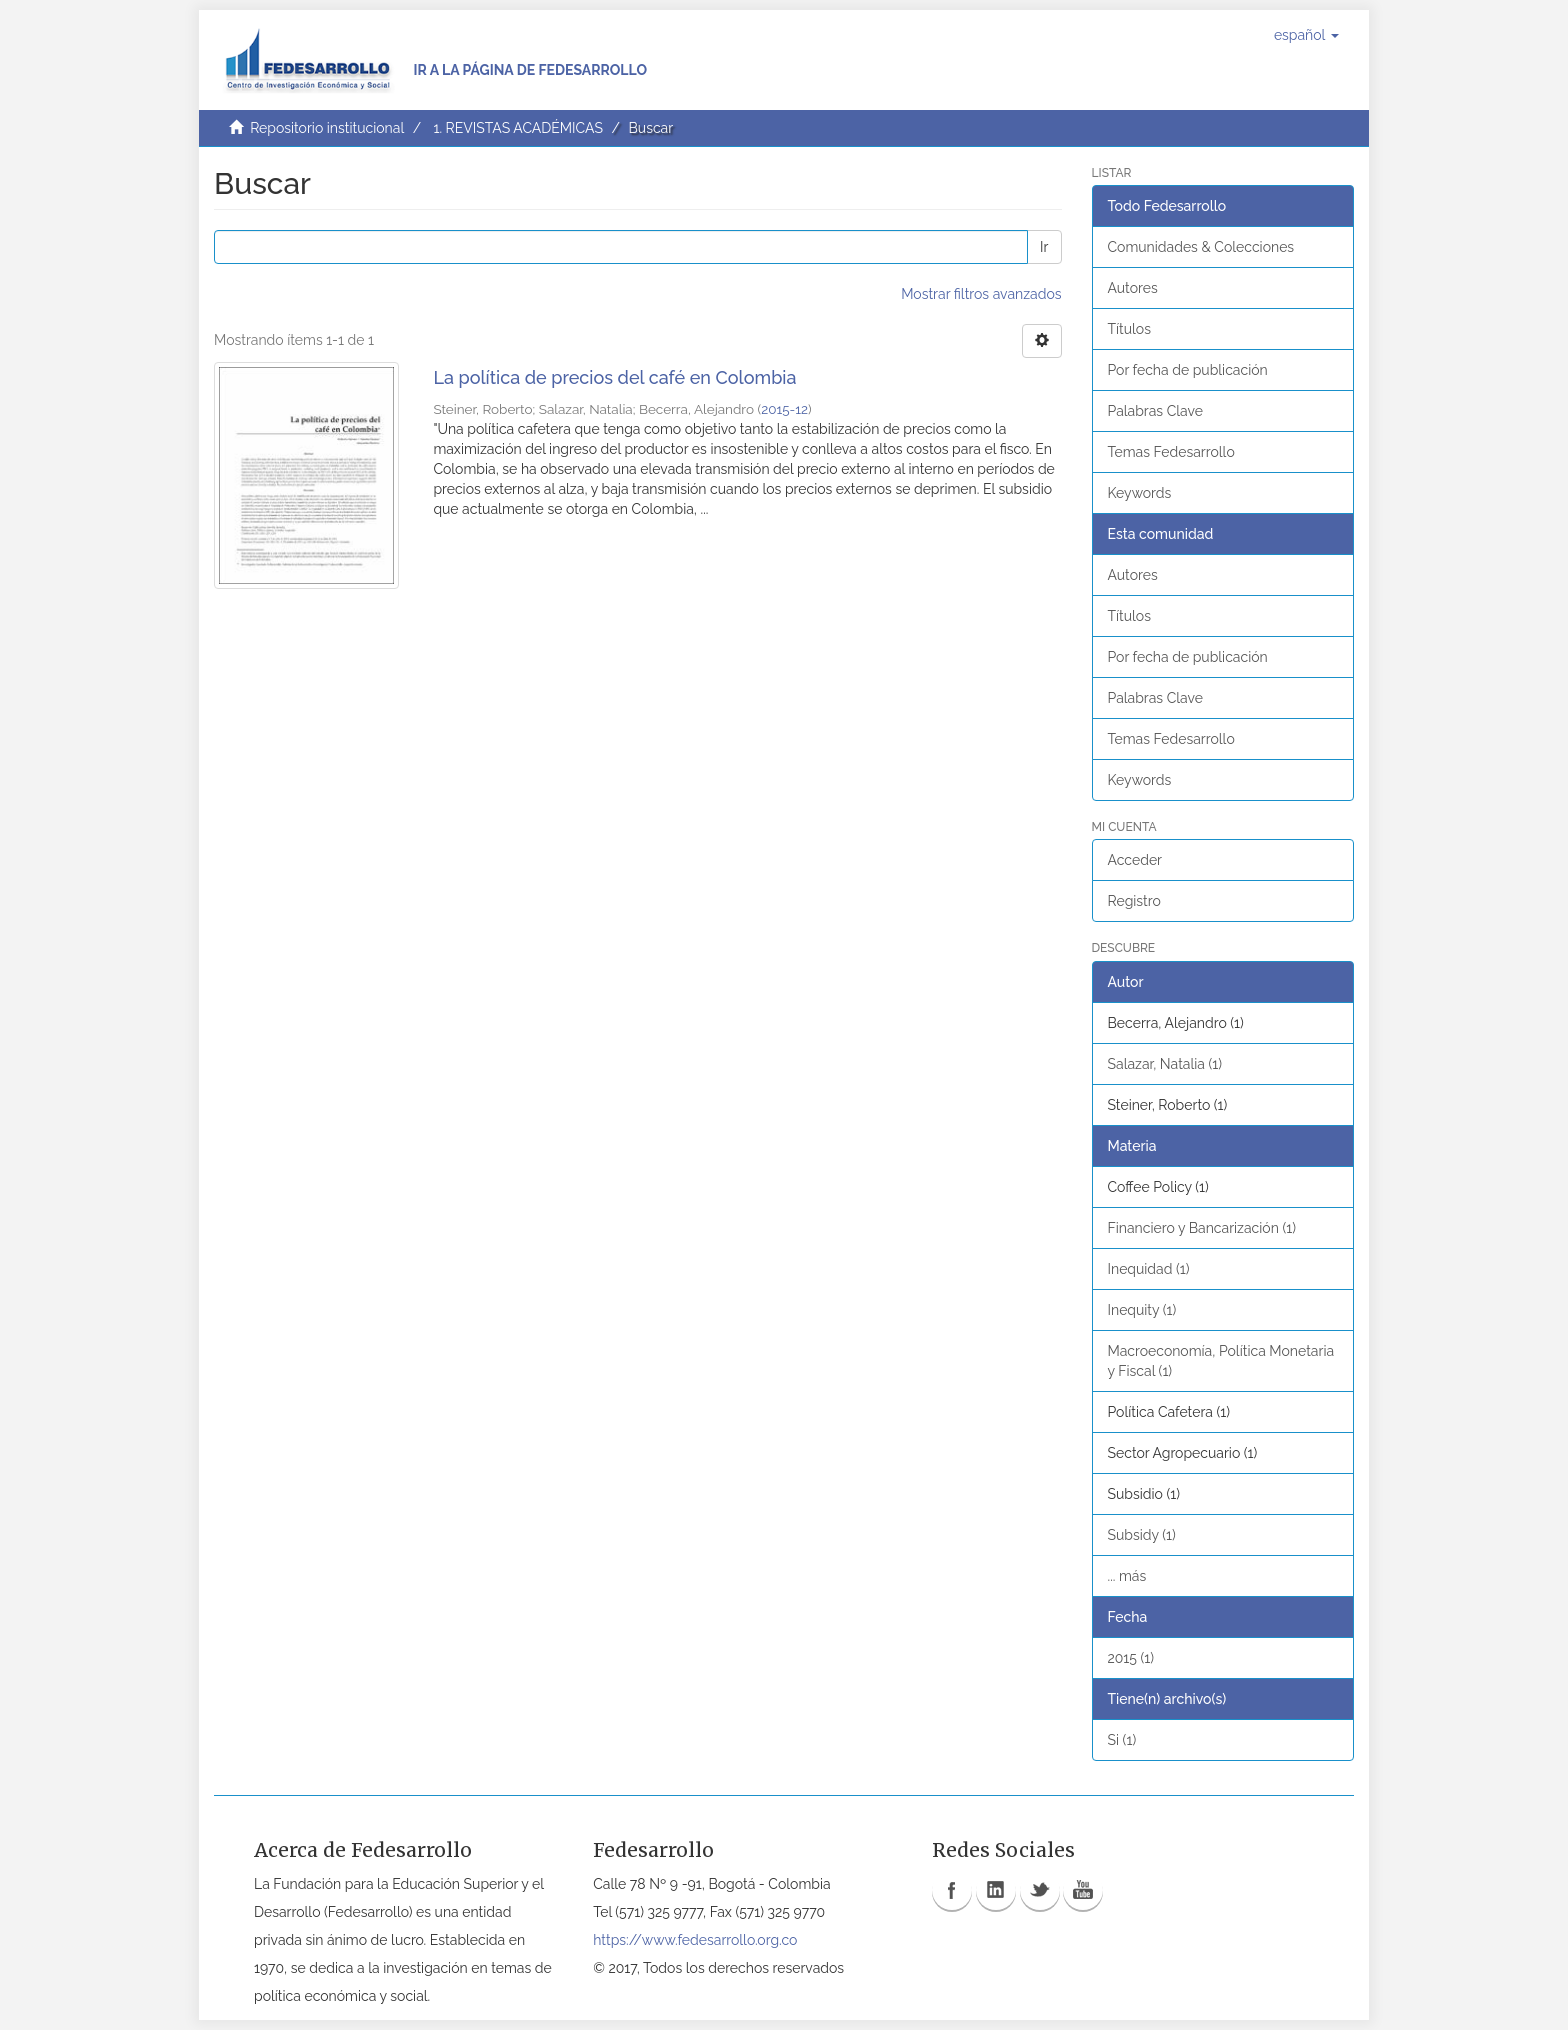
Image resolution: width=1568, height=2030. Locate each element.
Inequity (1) (1142, 1310)
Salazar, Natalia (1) (1165, 1064)
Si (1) (1122, 1740)
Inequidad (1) (1149, 1269)
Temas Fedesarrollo (1171, 452)
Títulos (1129, 329)
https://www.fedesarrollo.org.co (695, 1940)
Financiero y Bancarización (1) (1202, 1228)
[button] (1306, 35)
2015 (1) (1131, 1658)
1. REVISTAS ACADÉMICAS (517, 128)
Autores (1133, 288)
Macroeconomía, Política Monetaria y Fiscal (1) (1221, 1361)
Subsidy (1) (1142, 1535)
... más (1127, 1576)
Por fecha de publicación (1188, 370)
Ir (1044, 247)
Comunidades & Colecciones (1201, 247)
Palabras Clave (1155, 411)
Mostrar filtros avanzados (981, 294)
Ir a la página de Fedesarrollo (530, 70)
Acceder (1135, 860)
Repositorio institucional (327, 128)
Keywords (1140, 493)
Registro (1134, 901)
